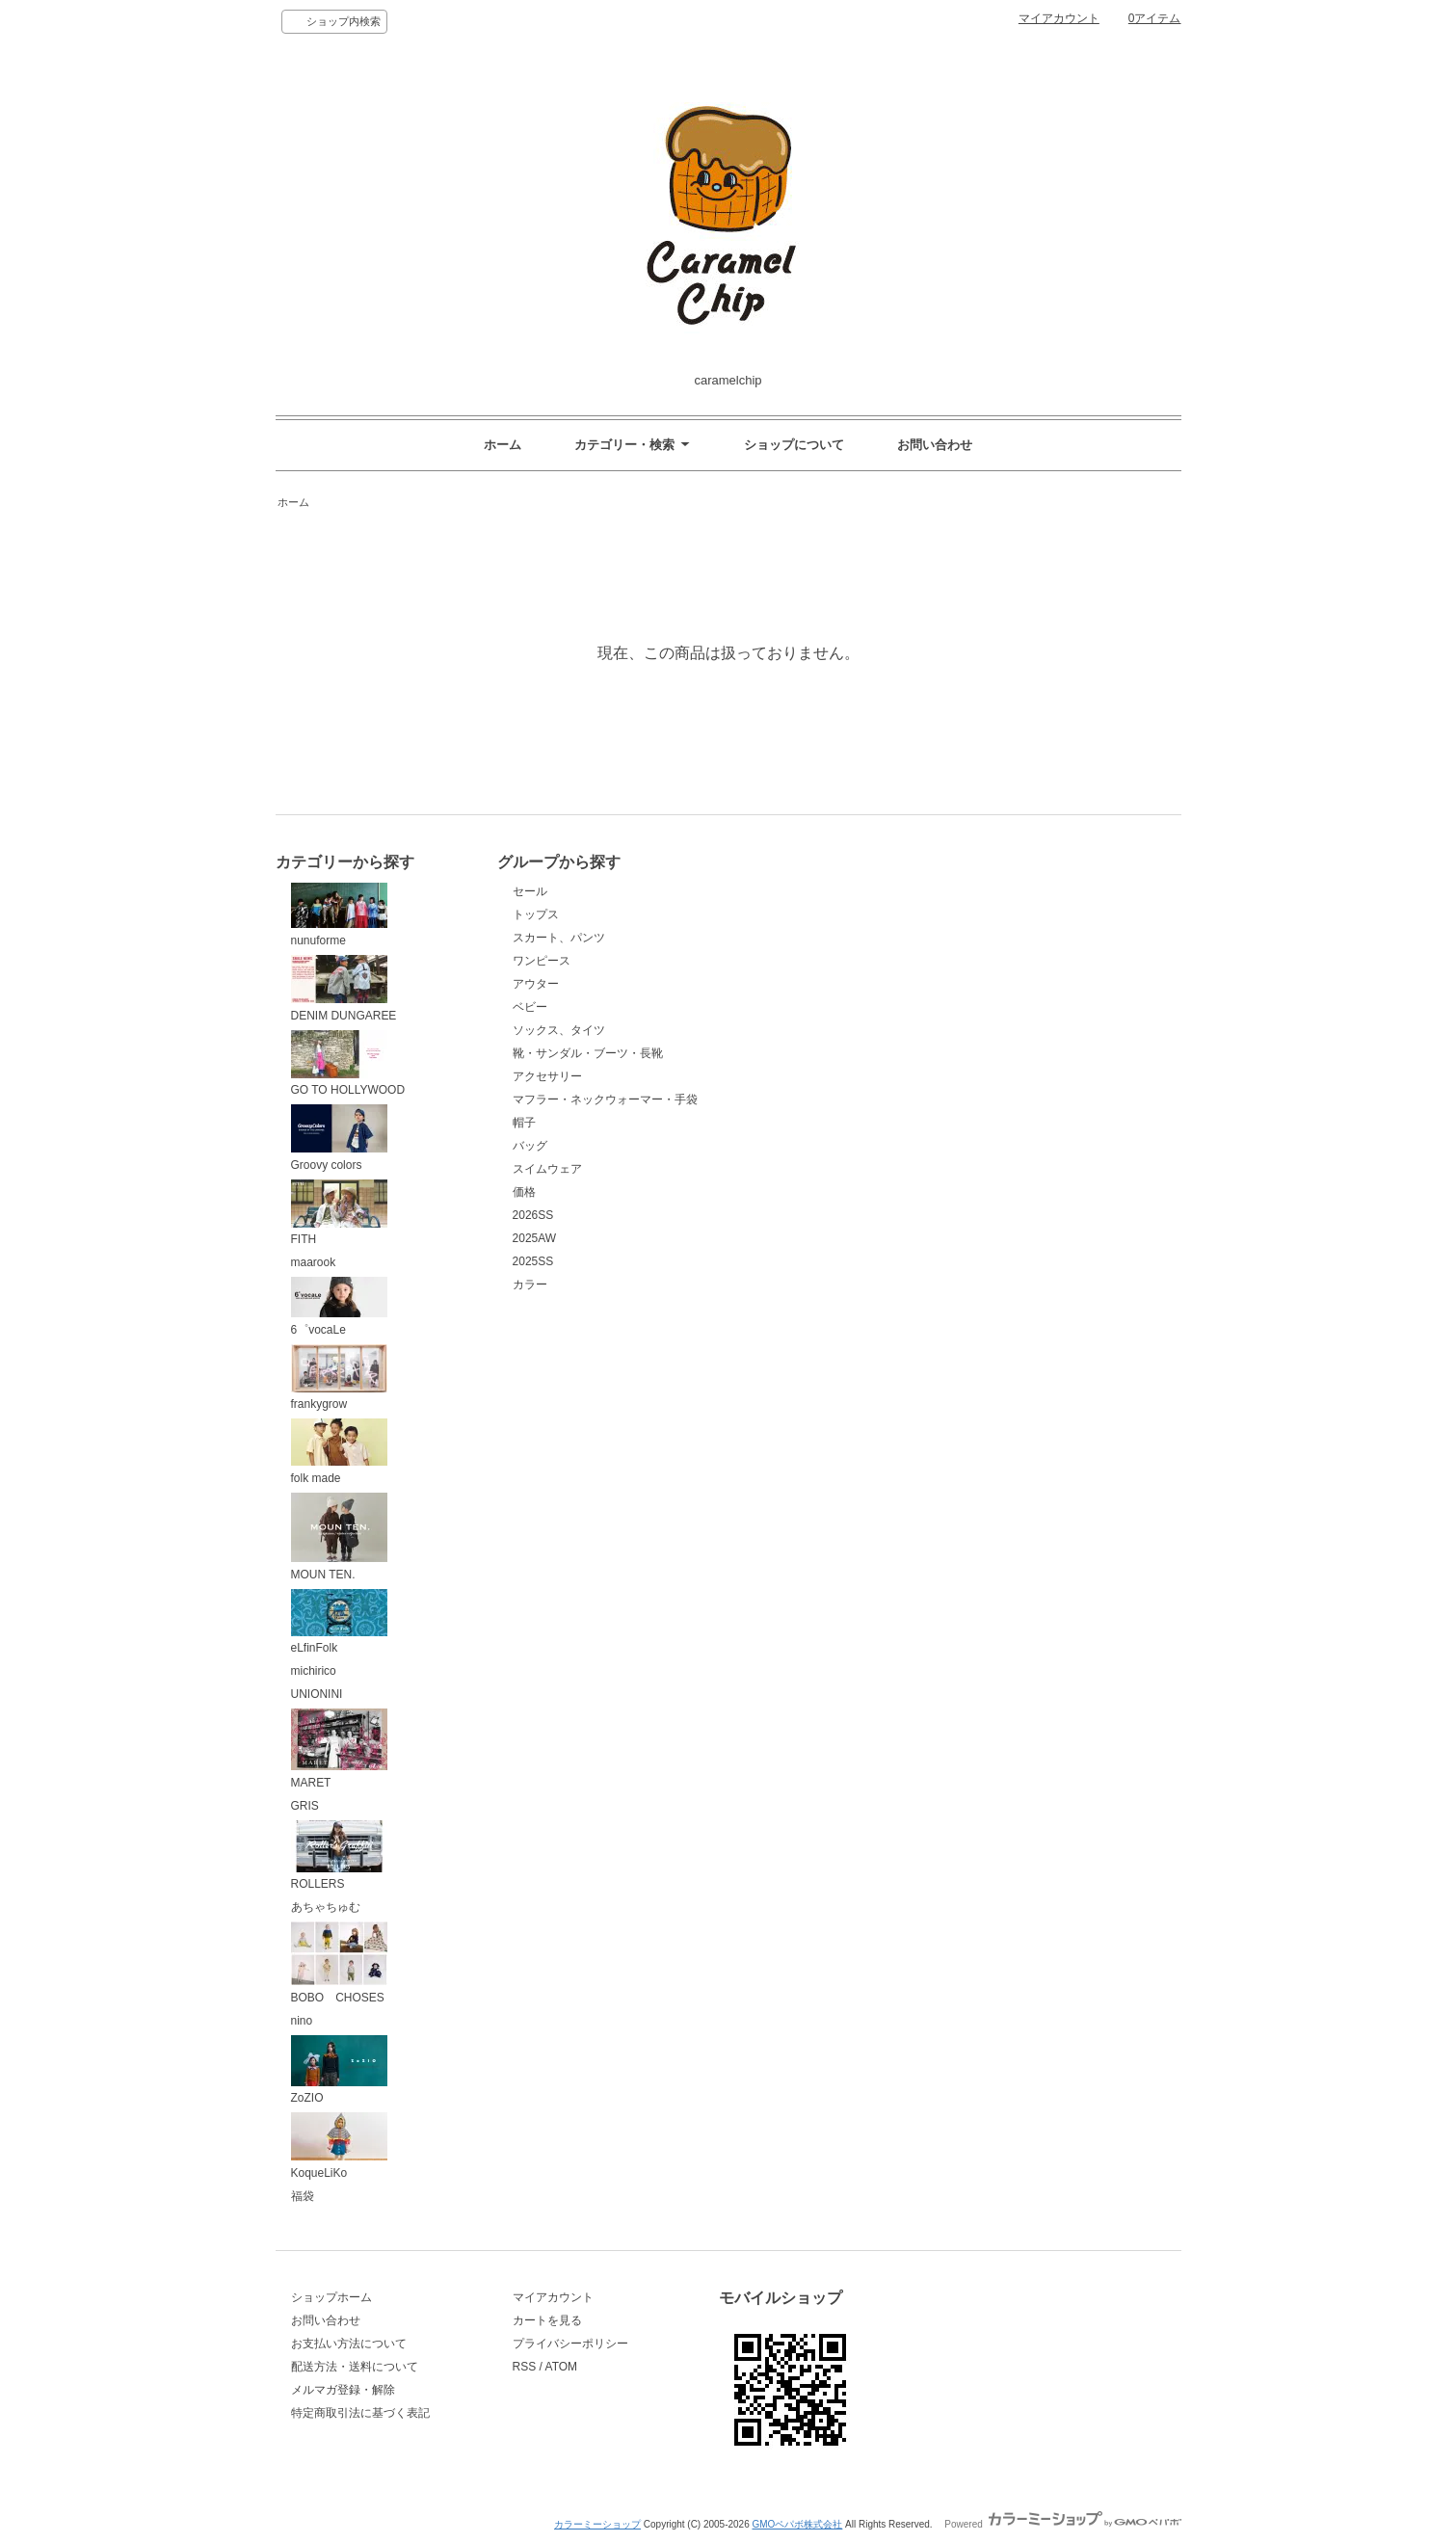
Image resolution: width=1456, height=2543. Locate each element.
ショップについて (794, 444)
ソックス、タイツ (559, 1030)
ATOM (561, 2366)
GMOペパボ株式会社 (797, 2524)
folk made (339, 1451)
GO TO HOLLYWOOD (348, 1064)
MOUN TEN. (339, 1537)
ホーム (502, 444)
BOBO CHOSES (339, 1962)
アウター (536, 984)
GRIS (305, 1806)
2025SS (533, 1261)
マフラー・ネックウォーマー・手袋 (605, 1099)
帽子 (524, 1122)
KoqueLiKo (339, 2146)
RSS (525, 2366)
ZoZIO (339, 2070)
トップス (536, 914)
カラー (530, 1284)
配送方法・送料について (354, 2366)
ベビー (530, 1007)
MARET (339, 1749)
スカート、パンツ (559, 937)
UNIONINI (317, 1694)
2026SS (533, 1215)
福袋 (302, 2196)
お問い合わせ (934, 444)
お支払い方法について (349, 2343)
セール (530, 891)
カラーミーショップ (597, 2524)
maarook (313, 1262)
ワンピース (541, 960)
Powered (1062, 2524)
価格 (524, 1192)
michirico (313, 1671)
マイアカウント (1059, 18)
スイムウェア (547, 1169)
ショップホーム (331, 2297)
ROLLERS (339, 1856)
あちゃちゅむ (325, 1907)
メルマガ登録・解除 (343, 2390)
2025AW (535, 1238)
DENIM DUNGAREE (344, 988)
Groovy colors (339, 1138)
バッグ (530, 1145)
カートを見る (547, 2320)
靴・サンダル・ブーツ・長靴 (588, 1053)
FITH (339, 1213)
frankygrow (339, 1378)
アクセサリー (547, 1076)
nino (302, 2020)
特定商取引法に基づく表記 (360, 2413)
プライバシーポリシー (570, 2343)
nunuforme (339, 915)
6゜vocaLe (339, 1307)
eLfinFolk (339, 1622)
